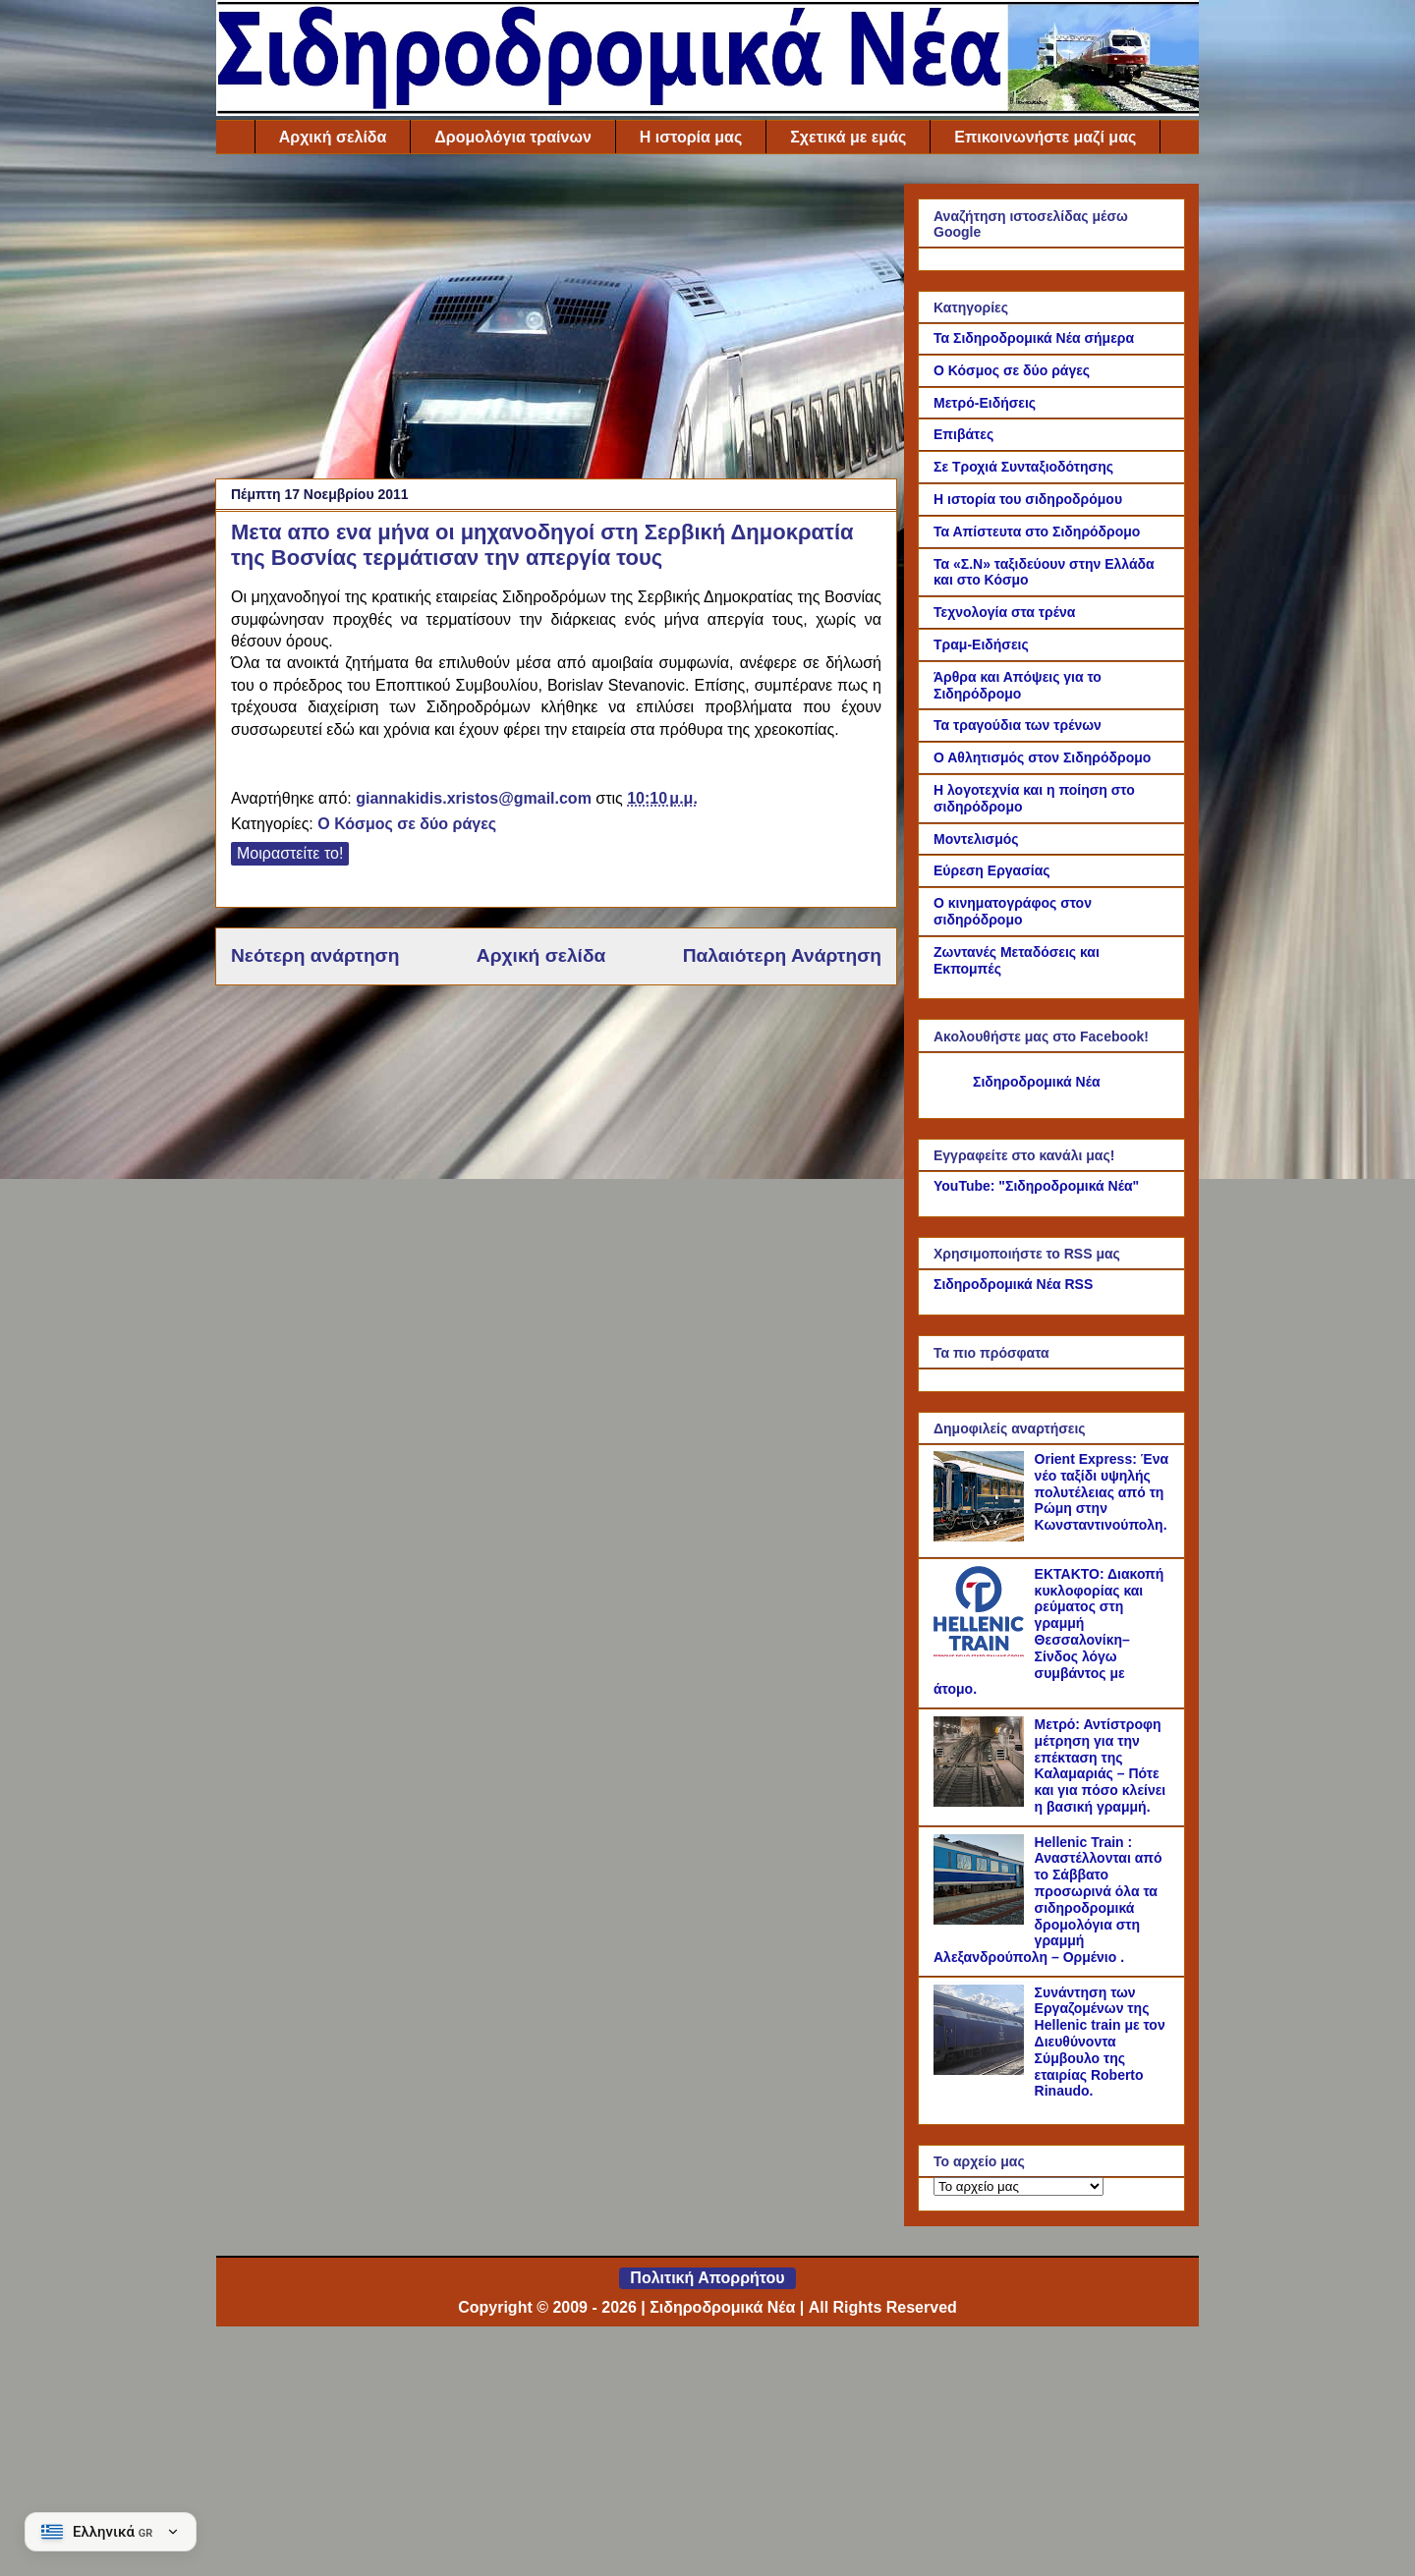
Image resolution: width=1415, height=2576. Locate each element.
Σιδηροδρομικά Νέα (1037, 1082)
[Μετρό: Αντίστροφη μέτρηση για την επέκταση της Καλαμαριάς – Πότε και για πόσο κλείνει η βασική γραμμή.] (982, 1802)
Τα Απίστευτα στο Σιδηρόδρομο (1037, 531)
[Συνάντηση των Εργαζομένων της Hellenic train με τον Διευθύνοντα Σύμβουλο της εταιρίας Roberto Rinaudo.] (982, 2070)
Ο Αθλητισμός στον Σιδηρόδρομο (1042, 757)
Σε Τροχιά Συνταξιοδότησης (1023, 467)
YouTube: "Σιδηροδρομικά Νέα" (1036, 1186)
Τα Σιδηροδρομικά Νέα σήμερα (1034, 338)
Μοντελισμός (976, 839)
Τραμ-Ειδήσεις (981, 644)
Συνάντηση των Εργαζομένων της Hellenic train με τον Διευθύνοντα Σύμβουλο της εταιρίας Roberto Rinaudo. (1100, 2042)
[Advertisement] (556, 321)
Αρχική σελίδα (333, 137)
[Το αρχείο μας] (1019, 2186)
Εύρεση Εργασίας (992, 870)
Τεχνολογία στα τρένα (1004, 612)
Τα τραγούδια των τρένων (1018, 725)
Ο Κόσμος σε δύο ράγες (406, 823)
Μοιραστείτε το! (290, 853)
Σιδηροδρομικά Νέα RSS (1013, 1284)
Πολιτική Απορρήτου (707, 2277)
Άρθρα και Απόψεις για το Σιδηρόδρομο (1018, 685)
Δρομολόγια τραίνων (512, 137)
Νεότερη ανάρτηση (315, 955)
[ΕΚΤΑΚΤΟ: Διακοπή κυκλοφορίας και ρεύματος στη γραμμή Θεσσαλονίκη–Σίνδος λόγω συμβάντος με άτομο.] (982, 1651)
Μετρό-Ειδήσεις (985, 403)
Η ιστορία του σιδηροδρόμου (1028, 499)
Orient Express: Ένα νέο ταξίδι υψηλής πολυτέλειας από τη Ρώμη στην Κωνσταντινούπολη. (1102, 1492)
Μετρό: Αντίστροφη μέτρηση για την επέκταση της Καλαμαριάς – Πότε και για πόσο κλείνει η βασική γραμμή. (1100, 1765)
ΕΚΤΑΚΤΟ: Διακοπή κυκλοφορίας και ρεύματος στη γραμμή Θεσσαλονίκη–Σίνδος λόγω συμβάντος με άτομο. (1048, 1632)
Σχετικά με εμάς (848, 137)
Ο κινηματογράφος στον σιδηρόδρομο (1013, 911)
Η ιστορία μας (691, 137)
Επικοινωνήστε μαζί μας (1045, 137)
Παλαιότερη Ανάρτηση (782, 955)
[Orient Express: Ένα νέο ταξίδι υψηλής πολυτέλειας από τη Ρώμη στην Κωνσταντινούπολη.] (982, 1536)
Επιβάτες (963, 434)
